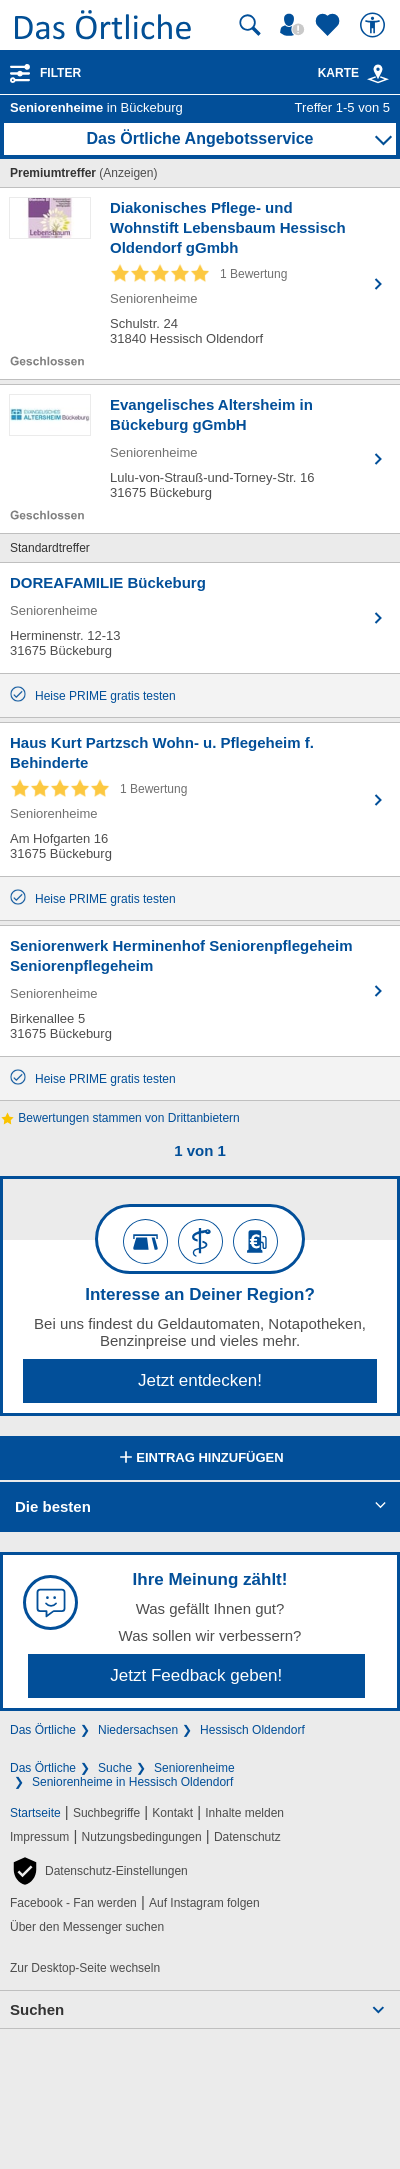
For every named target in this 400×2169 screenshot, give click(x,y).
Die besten (53, 1506)
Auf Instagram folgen (204, 1903)
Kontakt (172, 1813)
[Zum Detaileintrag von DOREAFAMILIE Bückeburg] (200, 618)
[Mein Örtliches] (295, 25)
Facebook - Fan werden (73, 1903)
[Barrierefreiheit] (375, 25)
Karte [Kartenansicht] (354, 73)
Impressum (39, 1837)
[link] (378, 74)
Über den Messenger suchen (87, 1927)
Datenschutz (247, 1837)
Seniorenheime (194, 1768)
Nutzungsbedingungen (142, 1837)
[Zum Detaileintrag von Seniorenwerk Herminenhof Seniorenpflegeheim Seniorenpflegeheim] (200, 991)
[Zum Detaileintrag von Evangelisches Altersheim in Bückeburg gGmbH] (200, 459)
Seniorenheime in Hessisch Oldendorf (132, 1782)
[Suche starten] (250, 25)
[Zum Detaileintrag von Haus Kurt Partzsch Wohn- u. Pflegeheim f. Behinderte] (200, 799)
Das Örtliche (43, 1730)
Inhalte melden (244, 1813)
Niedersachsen (138, 1730)
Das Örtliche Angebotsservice (199, 138)
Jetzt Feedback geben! (196, 1675)
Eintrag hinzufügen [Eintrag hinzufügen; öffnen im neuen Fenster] (199, 1459)
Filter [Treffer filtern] (60, 73)
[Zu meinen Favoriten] (330, 25)
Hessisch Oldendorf (252, 1730)
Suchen (37, 2009)
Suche (115, 1768)
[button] (99, 1871)
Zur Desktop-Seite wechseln (85, 1968)
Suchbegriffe (106, 1813)
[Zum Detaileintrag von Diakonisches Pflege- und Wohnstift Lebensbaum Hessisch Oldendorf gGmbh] (200, 283)
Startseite (35, 1813)
